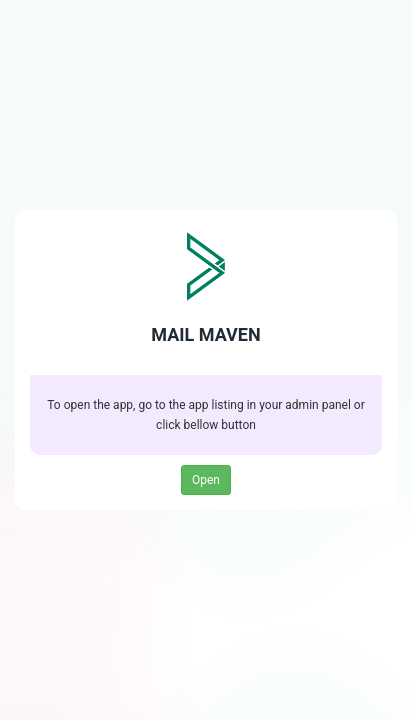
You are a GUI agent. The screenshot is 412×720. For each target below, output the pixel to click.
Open (206, 480)
